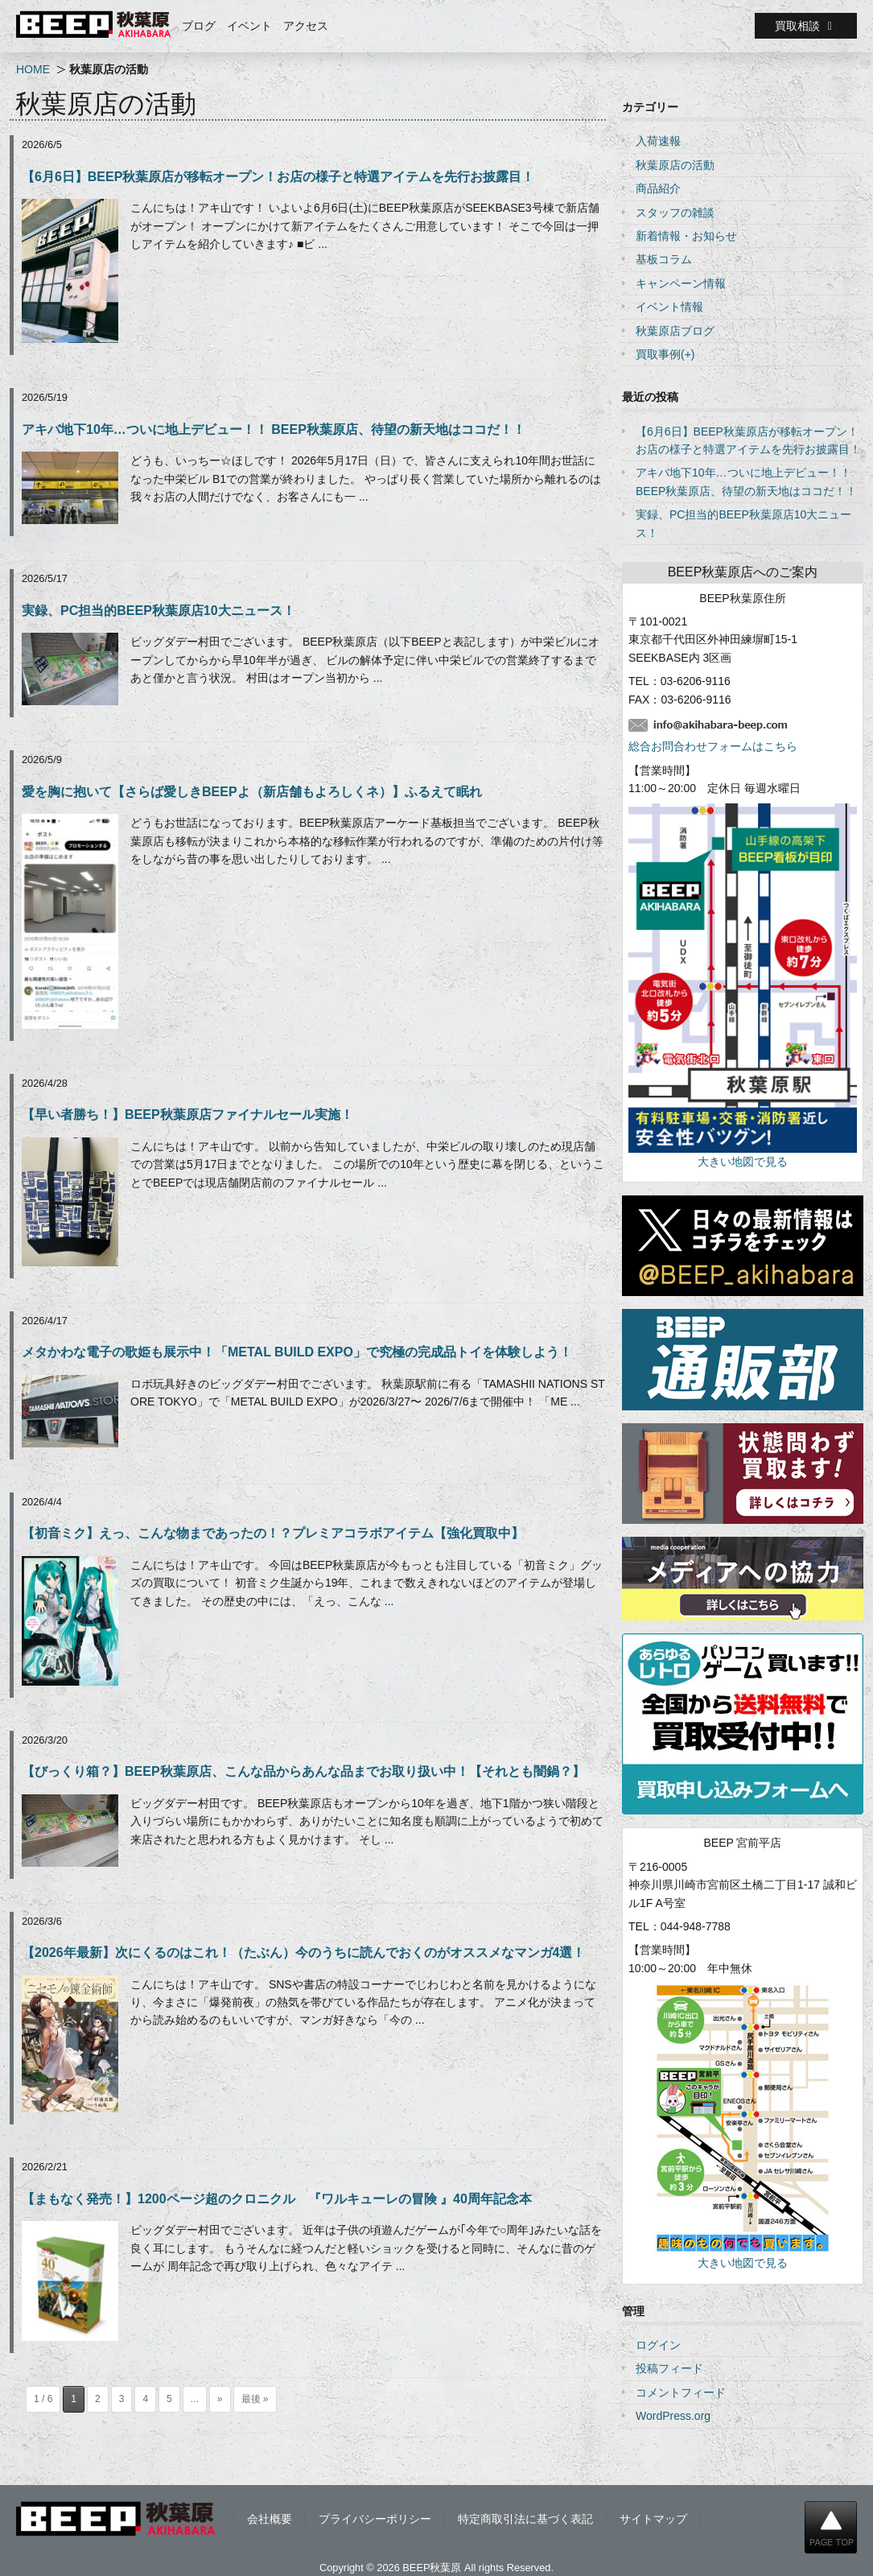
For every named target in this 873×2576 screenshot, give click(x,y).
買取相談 (806, 25)
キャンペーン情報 (681, 283)
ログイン (658, 2345)
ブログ (199, 25)
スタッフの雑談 (675, 212)
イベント (249, 25)
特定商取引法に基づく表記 (525, 2518)
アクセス (305, 25)
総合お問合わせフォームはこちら (712, 746)
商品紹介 (658, 188)
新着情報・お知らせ (686, 235)
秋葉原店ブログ (675, 330)
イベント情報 (669, 306)
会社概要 (269, 2518)
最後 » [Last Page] (255, 2399)
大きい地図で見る (743, 1161)
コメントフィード (681, 2392)
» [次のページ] (220, 2399)
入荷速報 (658, 140)
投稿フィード (669, 2368)
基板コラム (664, 259)
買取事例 (658, 354)
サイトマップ (653, 2518)
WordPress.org (673, 2415)
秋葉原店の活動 (675, 165)
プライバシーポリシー (375, 2518)
